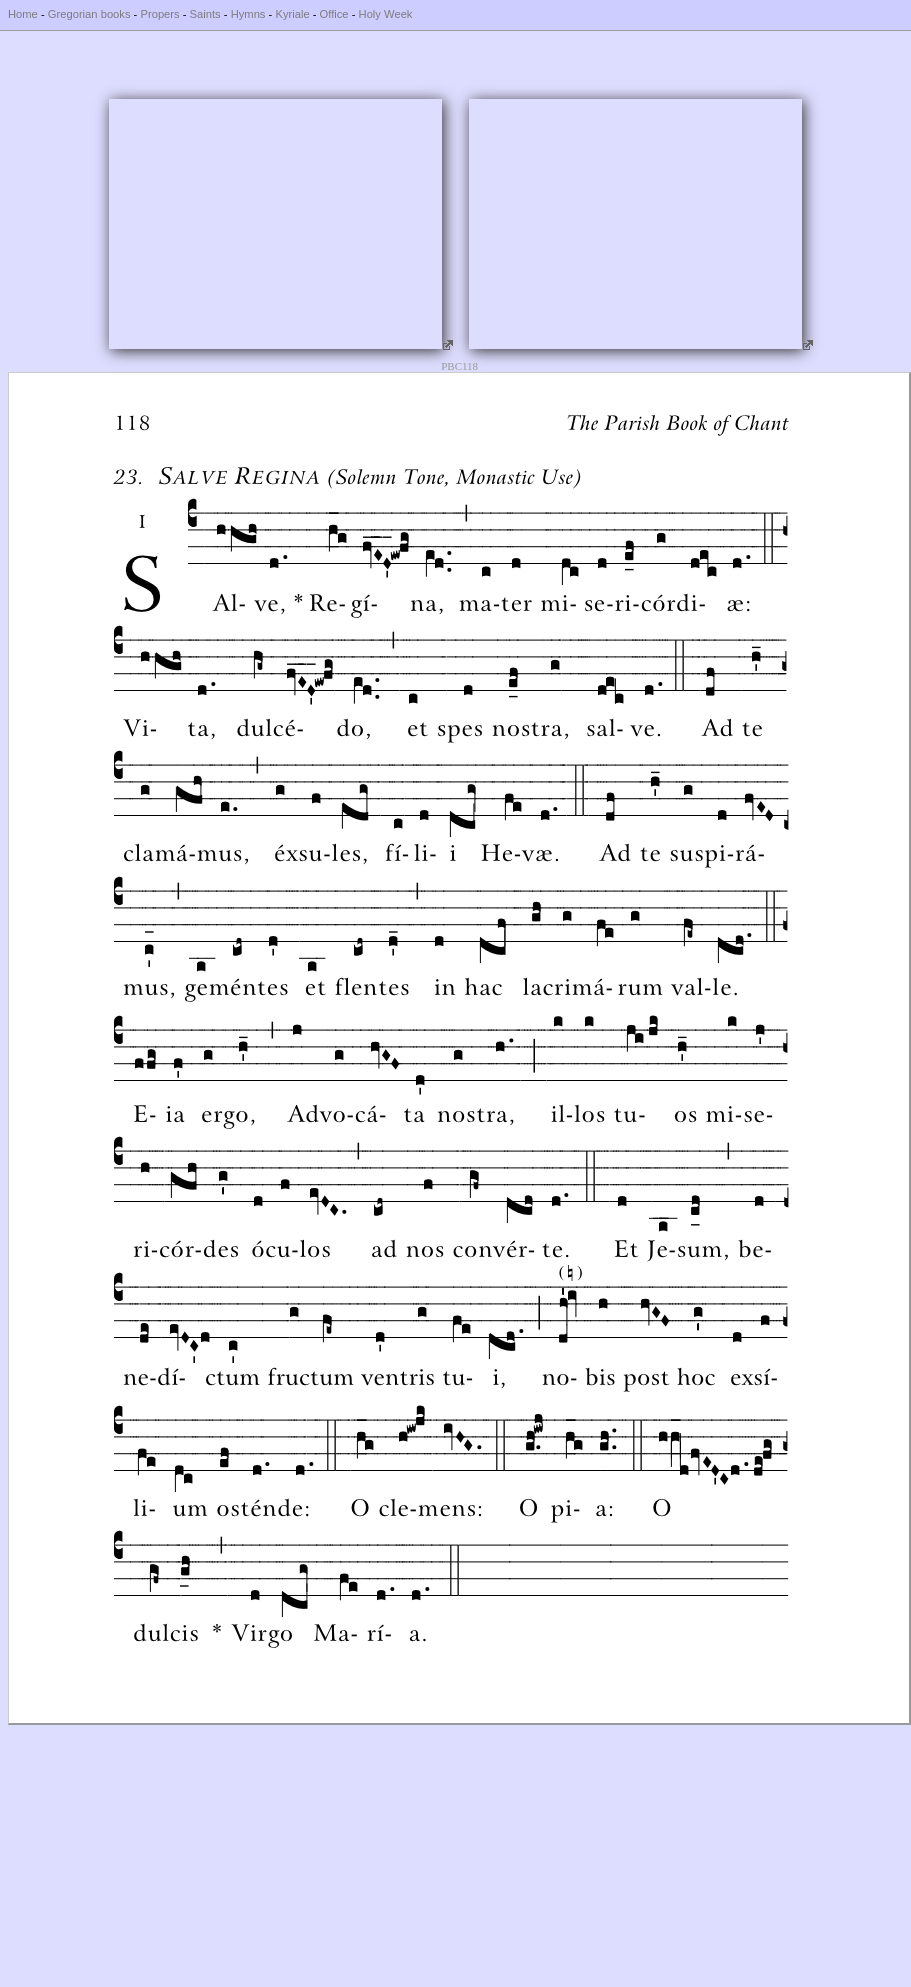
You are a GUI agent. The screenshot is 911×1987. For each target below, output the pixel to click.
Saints (205, 14)
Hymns (248, 14)
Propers (159, 14)
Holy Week (386, 14)
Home (23, 14)
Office (334, 14)
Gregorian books (89, 14)
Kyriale (292, 14)
